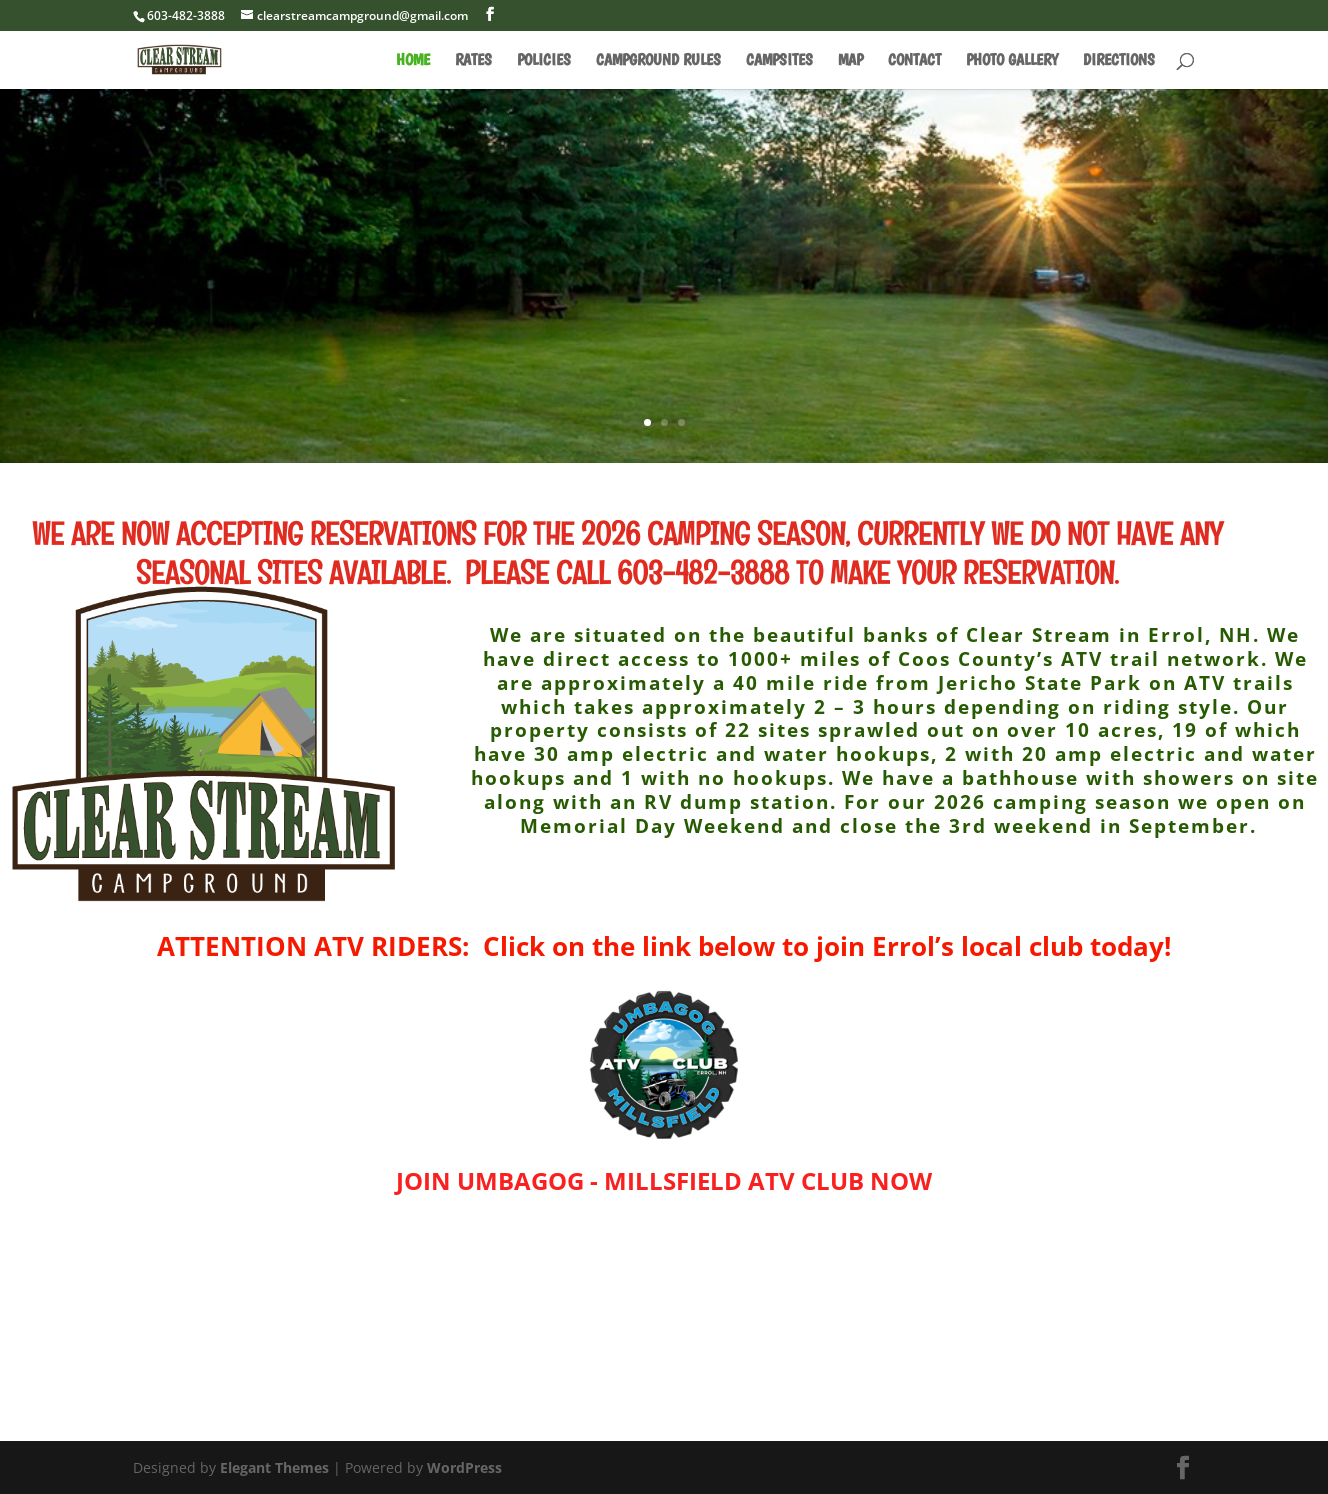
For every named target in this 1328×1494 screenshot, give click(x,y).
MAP (850, 61)
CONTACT (914, 61)
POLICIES (544, 61)
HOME (413, 61)
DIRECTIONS (1119, 61)
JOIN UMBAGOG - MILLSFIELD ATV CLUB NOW (664, 1180)
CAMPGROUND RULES (658, 61)
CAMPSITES (779, 61)
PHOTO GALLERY (1012, 61)
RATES (473, 61)
